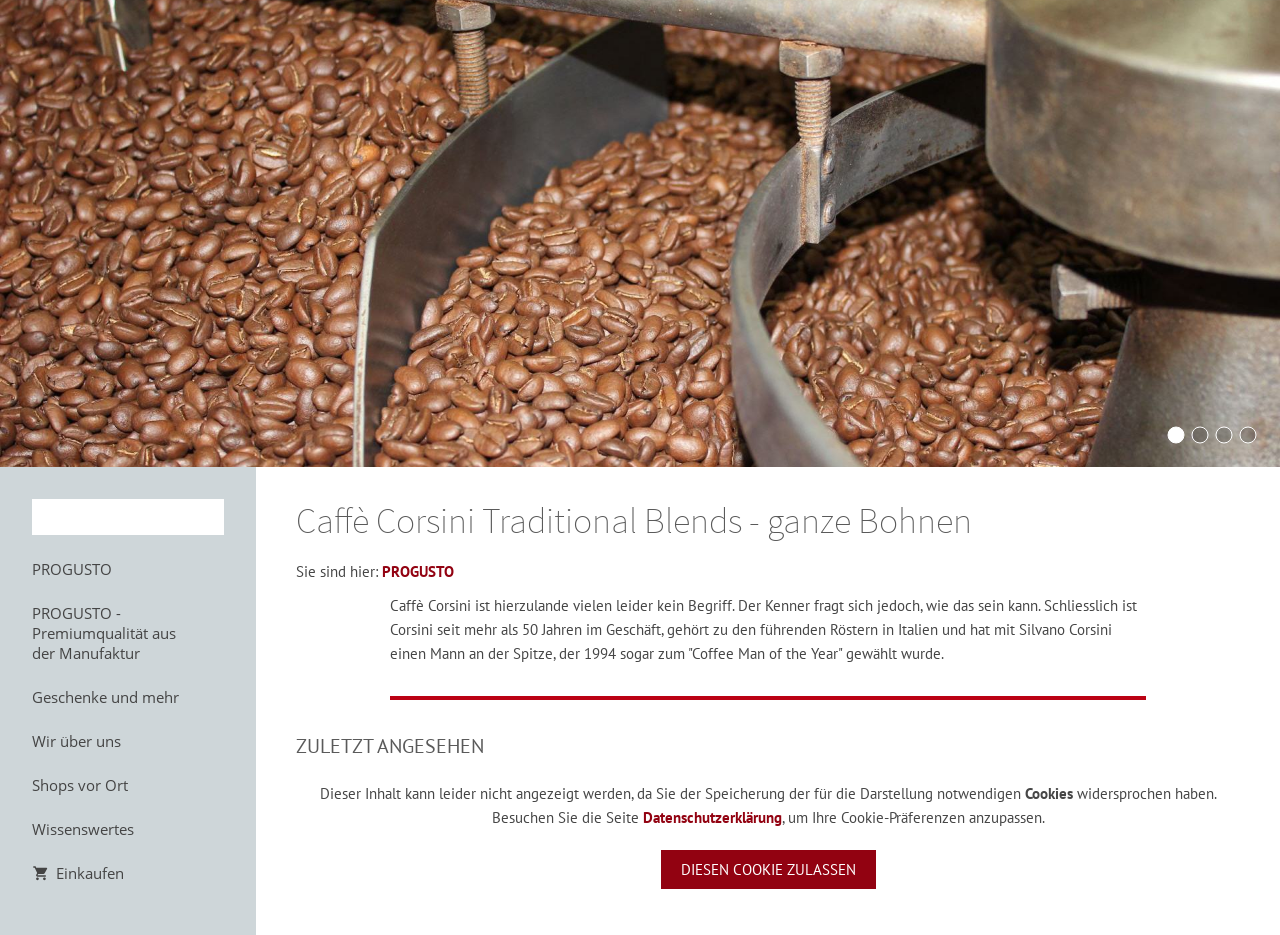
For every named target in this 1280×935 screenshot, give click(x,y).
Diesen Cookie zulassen (768, 869)
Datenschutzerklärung (712, 817)
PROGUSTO (418, 571)
